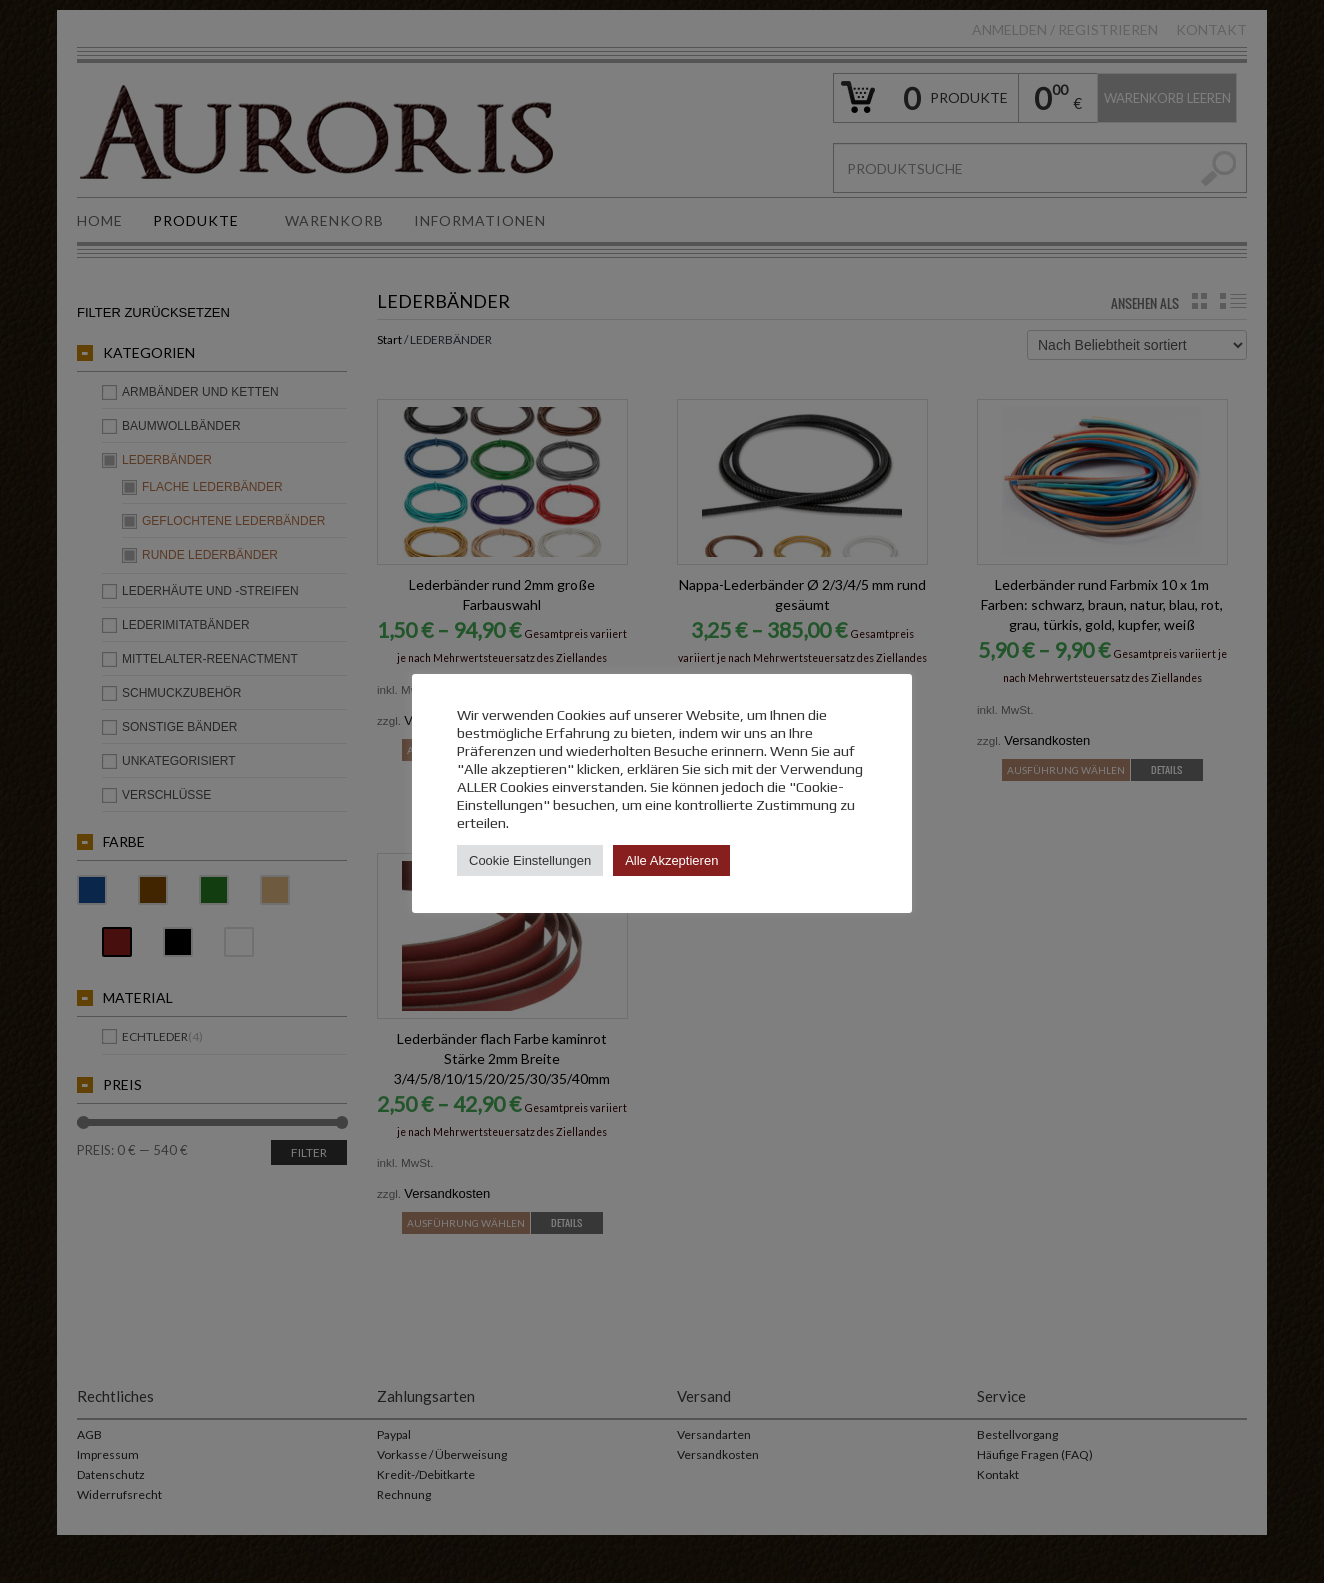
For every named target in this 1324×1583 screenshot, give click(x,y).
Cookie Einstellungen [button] (530, 860)
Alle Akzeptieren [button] (671, 860)
